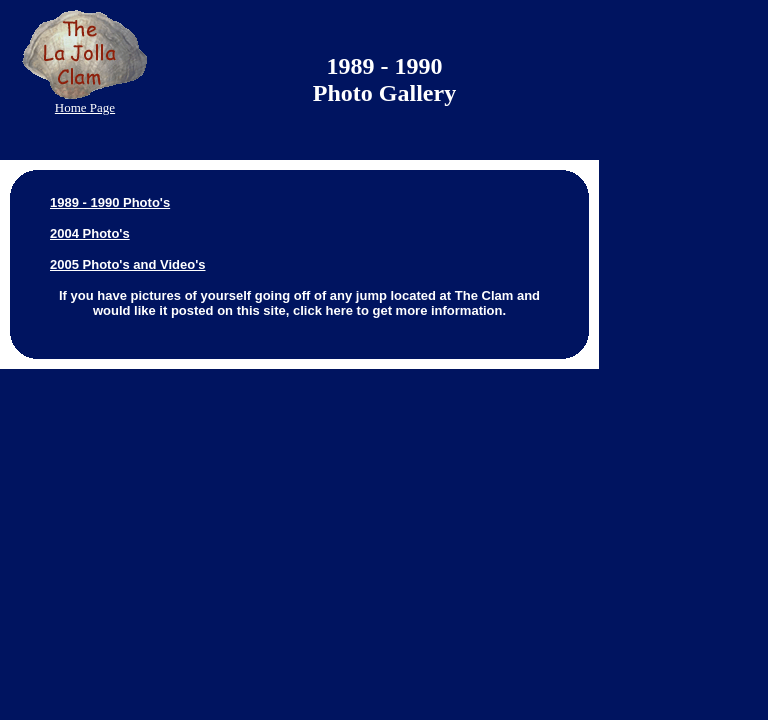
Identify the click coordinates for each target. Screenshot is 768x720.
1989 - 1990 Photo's (110, 202)
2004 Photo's (90, 233)
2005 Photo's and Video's (128, 264)
